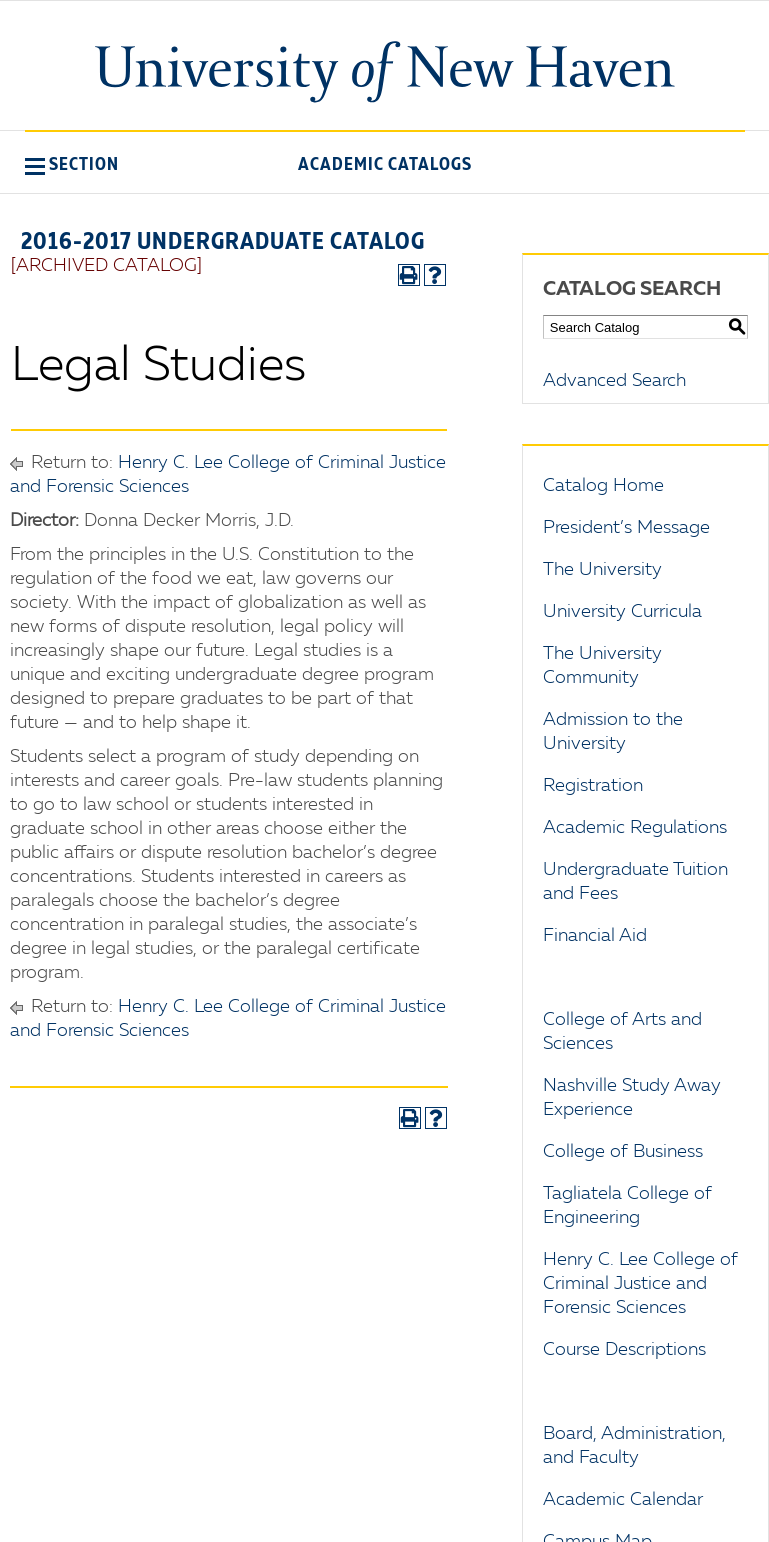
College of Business (623, 1152)
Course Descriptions (624, 1350)
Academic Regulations (635, 828)
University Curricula (622, 612)
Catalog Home (603, 486)
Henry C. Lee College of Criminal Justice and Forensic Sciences (640, 1284)
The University (602, 570)
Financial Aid (595, 936)
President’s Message (626, 528)
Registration (593, 786)
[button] (72, 164)
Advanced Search (614, 381)
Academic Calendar (623, 1500)
